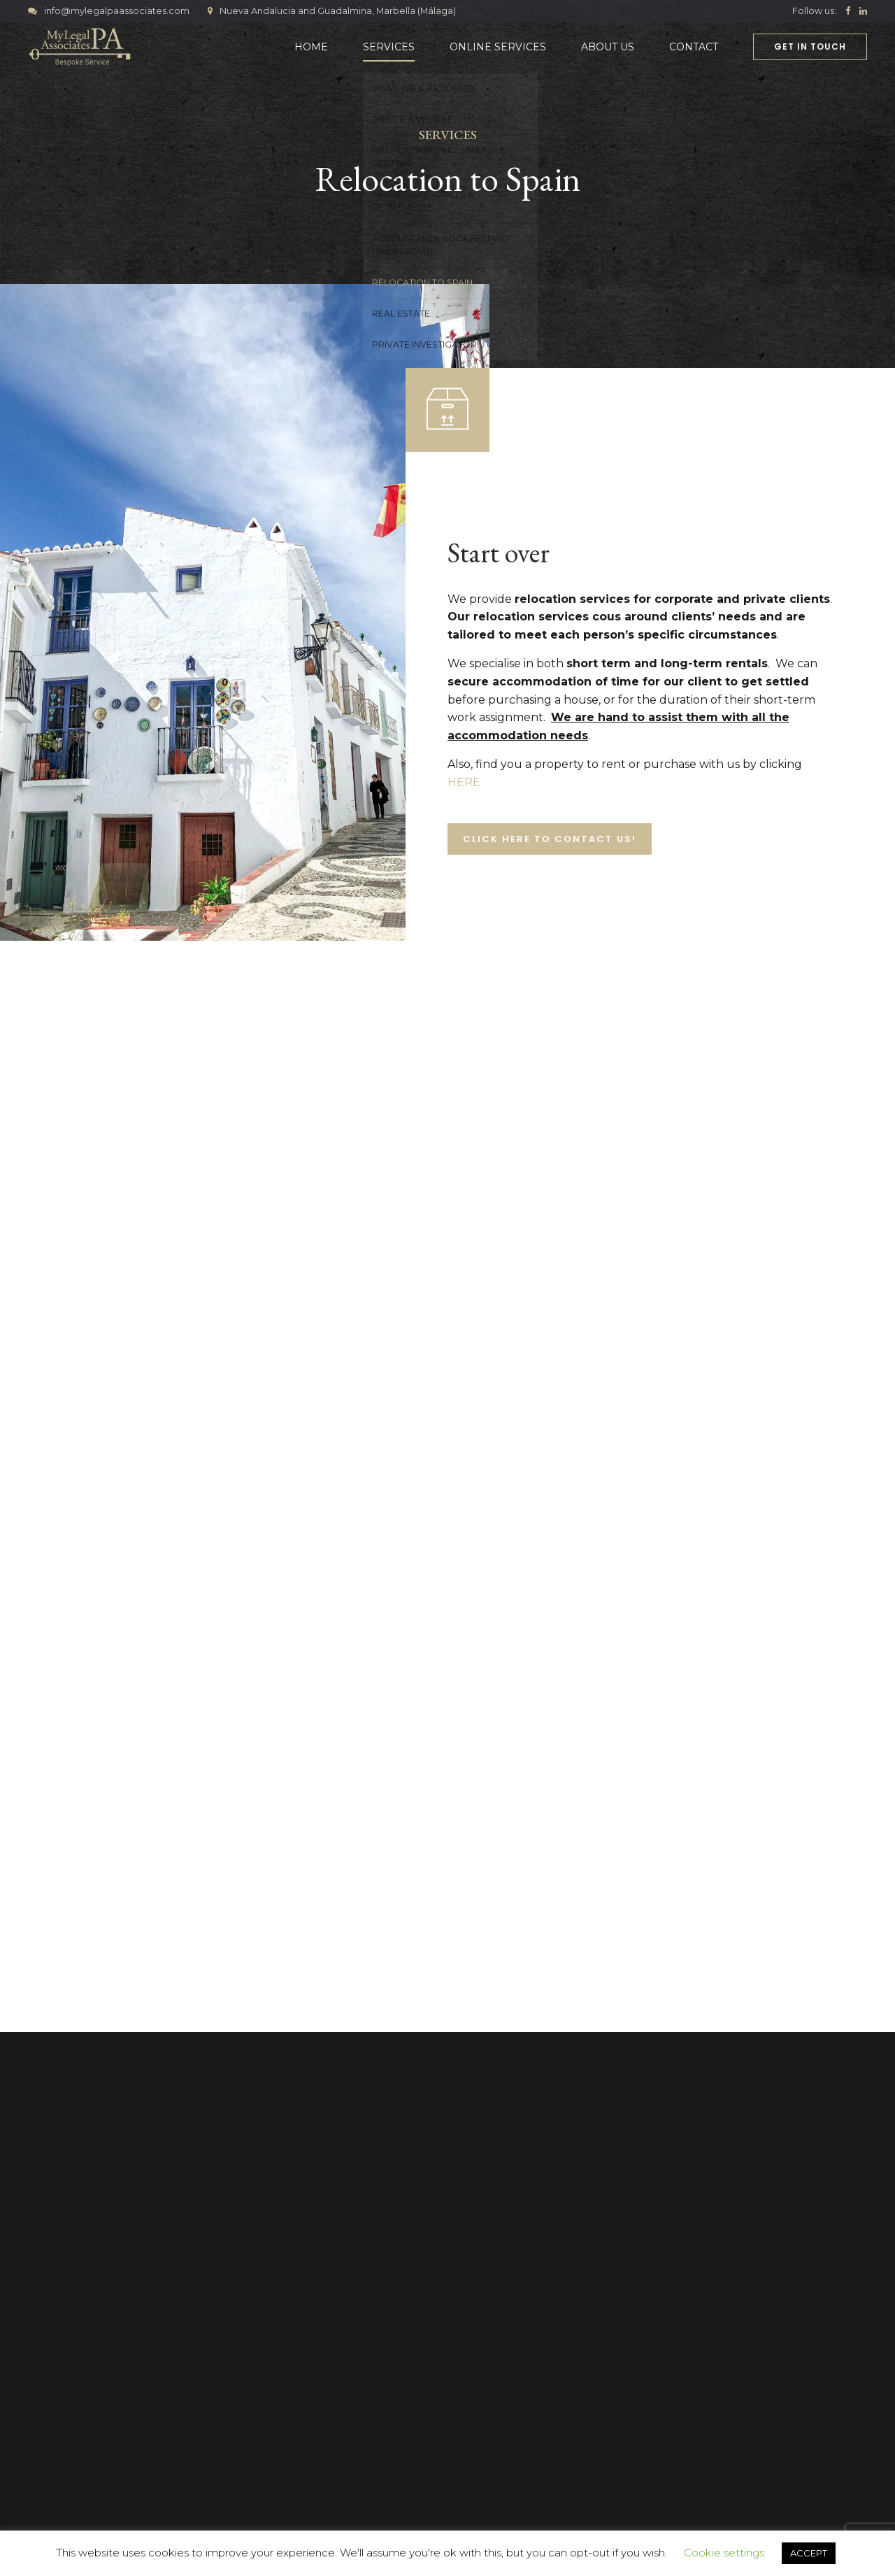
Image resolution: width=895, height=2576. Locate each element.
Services (389, 47)
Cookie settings (724, 2552)
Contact (693, 47)
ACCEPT (808, 2553)
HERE (464, 782)
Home (311, 47)
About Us (607, 47)
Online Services (498, 47)
